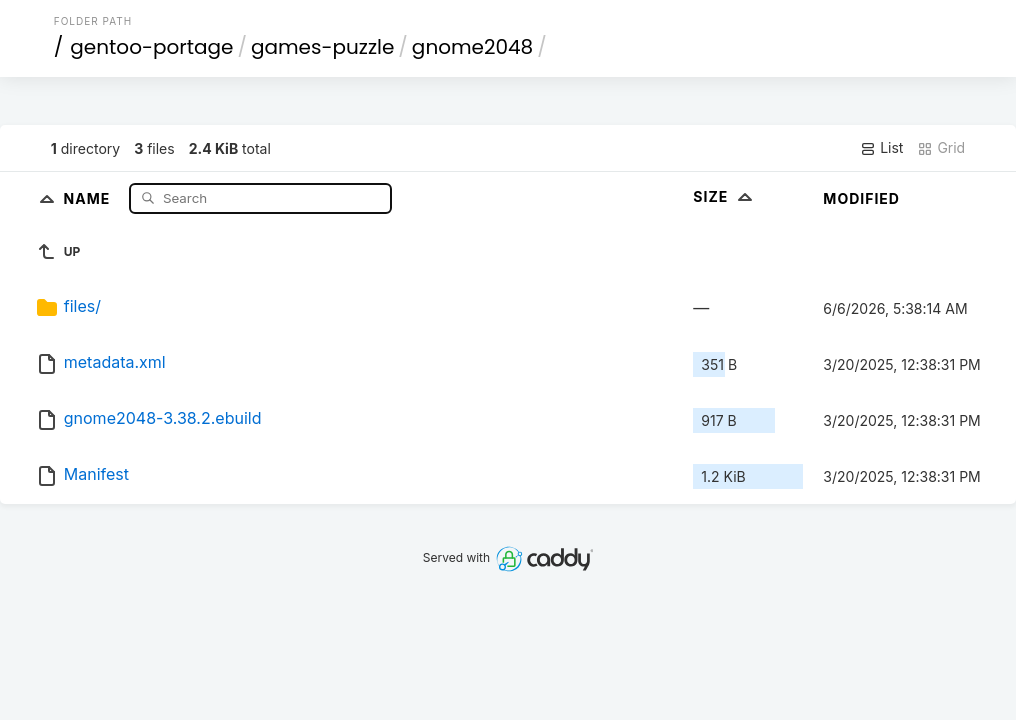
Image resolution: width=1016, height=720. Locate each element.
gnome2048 (472, 47)
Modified (861, 198)
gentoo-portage (151, 47)
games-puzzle (322, 47)
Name (89, 197)
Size (724, 196)
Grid (941, 148)
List (881, 148)
